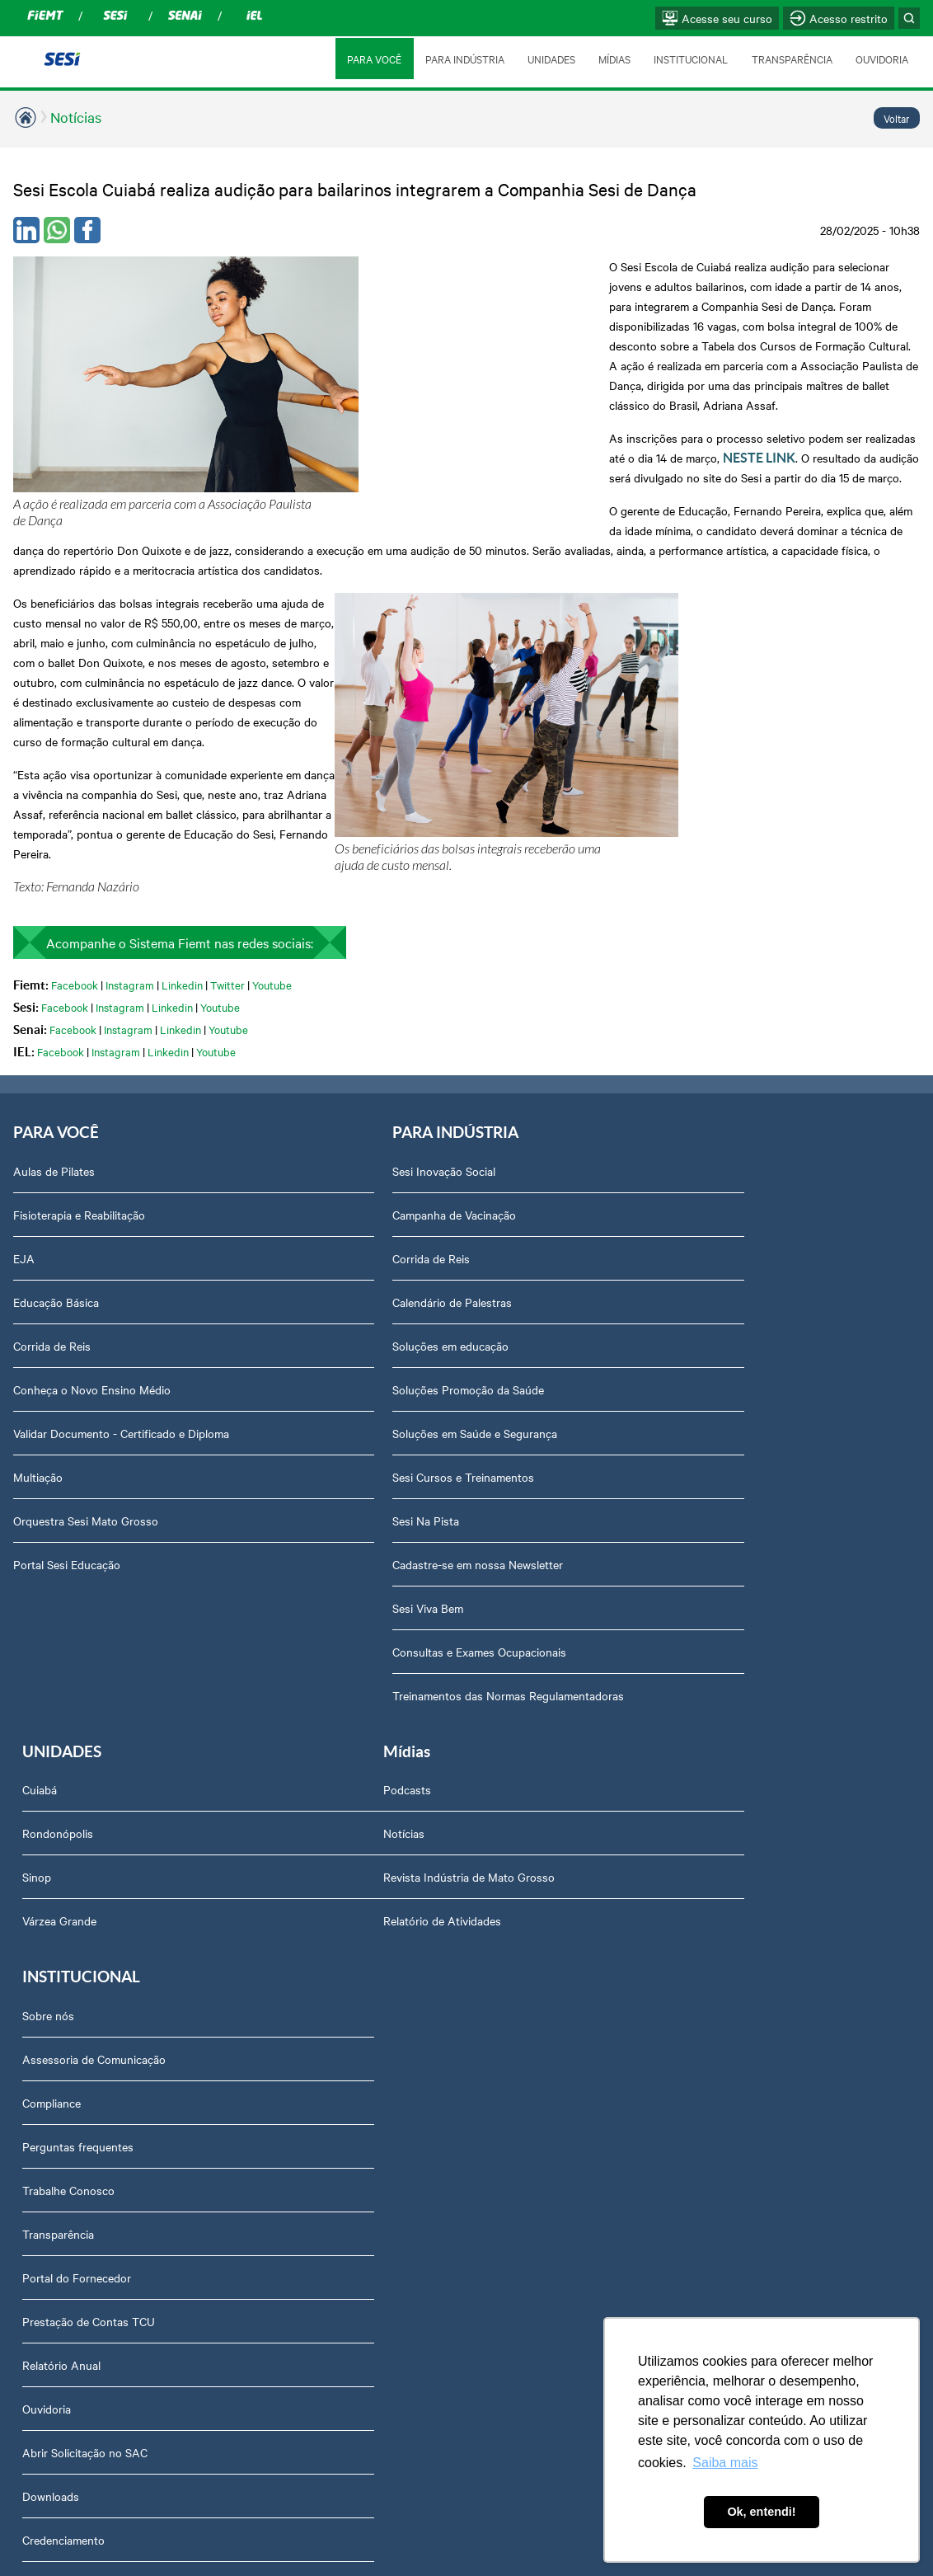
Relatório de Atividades (72, 1763)
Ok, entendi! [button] (761, 2511)
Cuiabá (644, 1011)
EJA (24, 1098)
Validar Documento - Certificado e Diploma (121, 1273)
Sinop (641, 1098)
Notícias (75, 116)
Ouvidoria (349, 2025)
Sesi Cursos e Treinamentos (395, 1317)
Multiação (38, 1317)
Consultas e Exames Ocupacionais (412, 1491)
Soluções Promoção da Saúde (400, 1229)
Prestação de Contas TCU (391, 1938)
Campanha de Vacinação (386, 1054)
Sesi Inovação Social (376, 1011)
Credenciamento (366, 2156)
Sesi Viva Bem (360, 1448)
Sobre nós (351, 1632)
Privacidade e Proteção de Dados (409, 2200)
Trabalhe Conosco (371, 1806)
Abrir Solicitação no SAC (387, 2069)
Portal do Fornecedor (379, 1894)
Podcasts (37, 1632)
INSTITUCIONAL (690, 58)
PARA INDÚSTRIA (462, 58)
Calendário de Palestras (384, 1142)
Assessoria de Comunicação (396, 1675)
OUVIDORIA (882, 58)
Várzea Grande (664, 1142)
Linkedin (182, 823)
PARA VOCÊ (372, 58)
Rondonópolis (662, 1054)
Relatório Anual (364, 1981)
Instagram (129, 823)
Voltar (897, 117)
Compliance (354, 1719)
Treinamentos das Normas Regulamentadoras (440, 1535)
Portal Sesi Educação (66, 1404)
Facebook (74, 823)
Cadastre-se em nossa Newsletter (410, 1404)
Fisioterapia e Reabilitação (79, 1054)
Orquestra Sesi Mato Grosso (85, 1360)
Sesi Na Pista (358, 1360)
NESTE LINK (793, 358)
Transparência (360, 1850)
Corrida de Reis (52, 1186)
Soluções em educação (383, 1186)
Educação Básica (56, 1142)
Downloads (353, 2112)
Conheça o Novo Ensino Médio (92, 1229)
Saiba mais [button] (724, 2463)
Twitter (227, 823)
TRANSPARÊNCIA (791, 58)
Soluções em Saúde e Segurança (407, 1273)
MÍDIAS (613, 58)
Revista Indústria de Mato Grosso (99, 1719)
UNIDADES (549, 58)
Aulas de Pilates (54, 1011)
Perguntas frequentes (380, 1763)
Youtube (272, 823)
